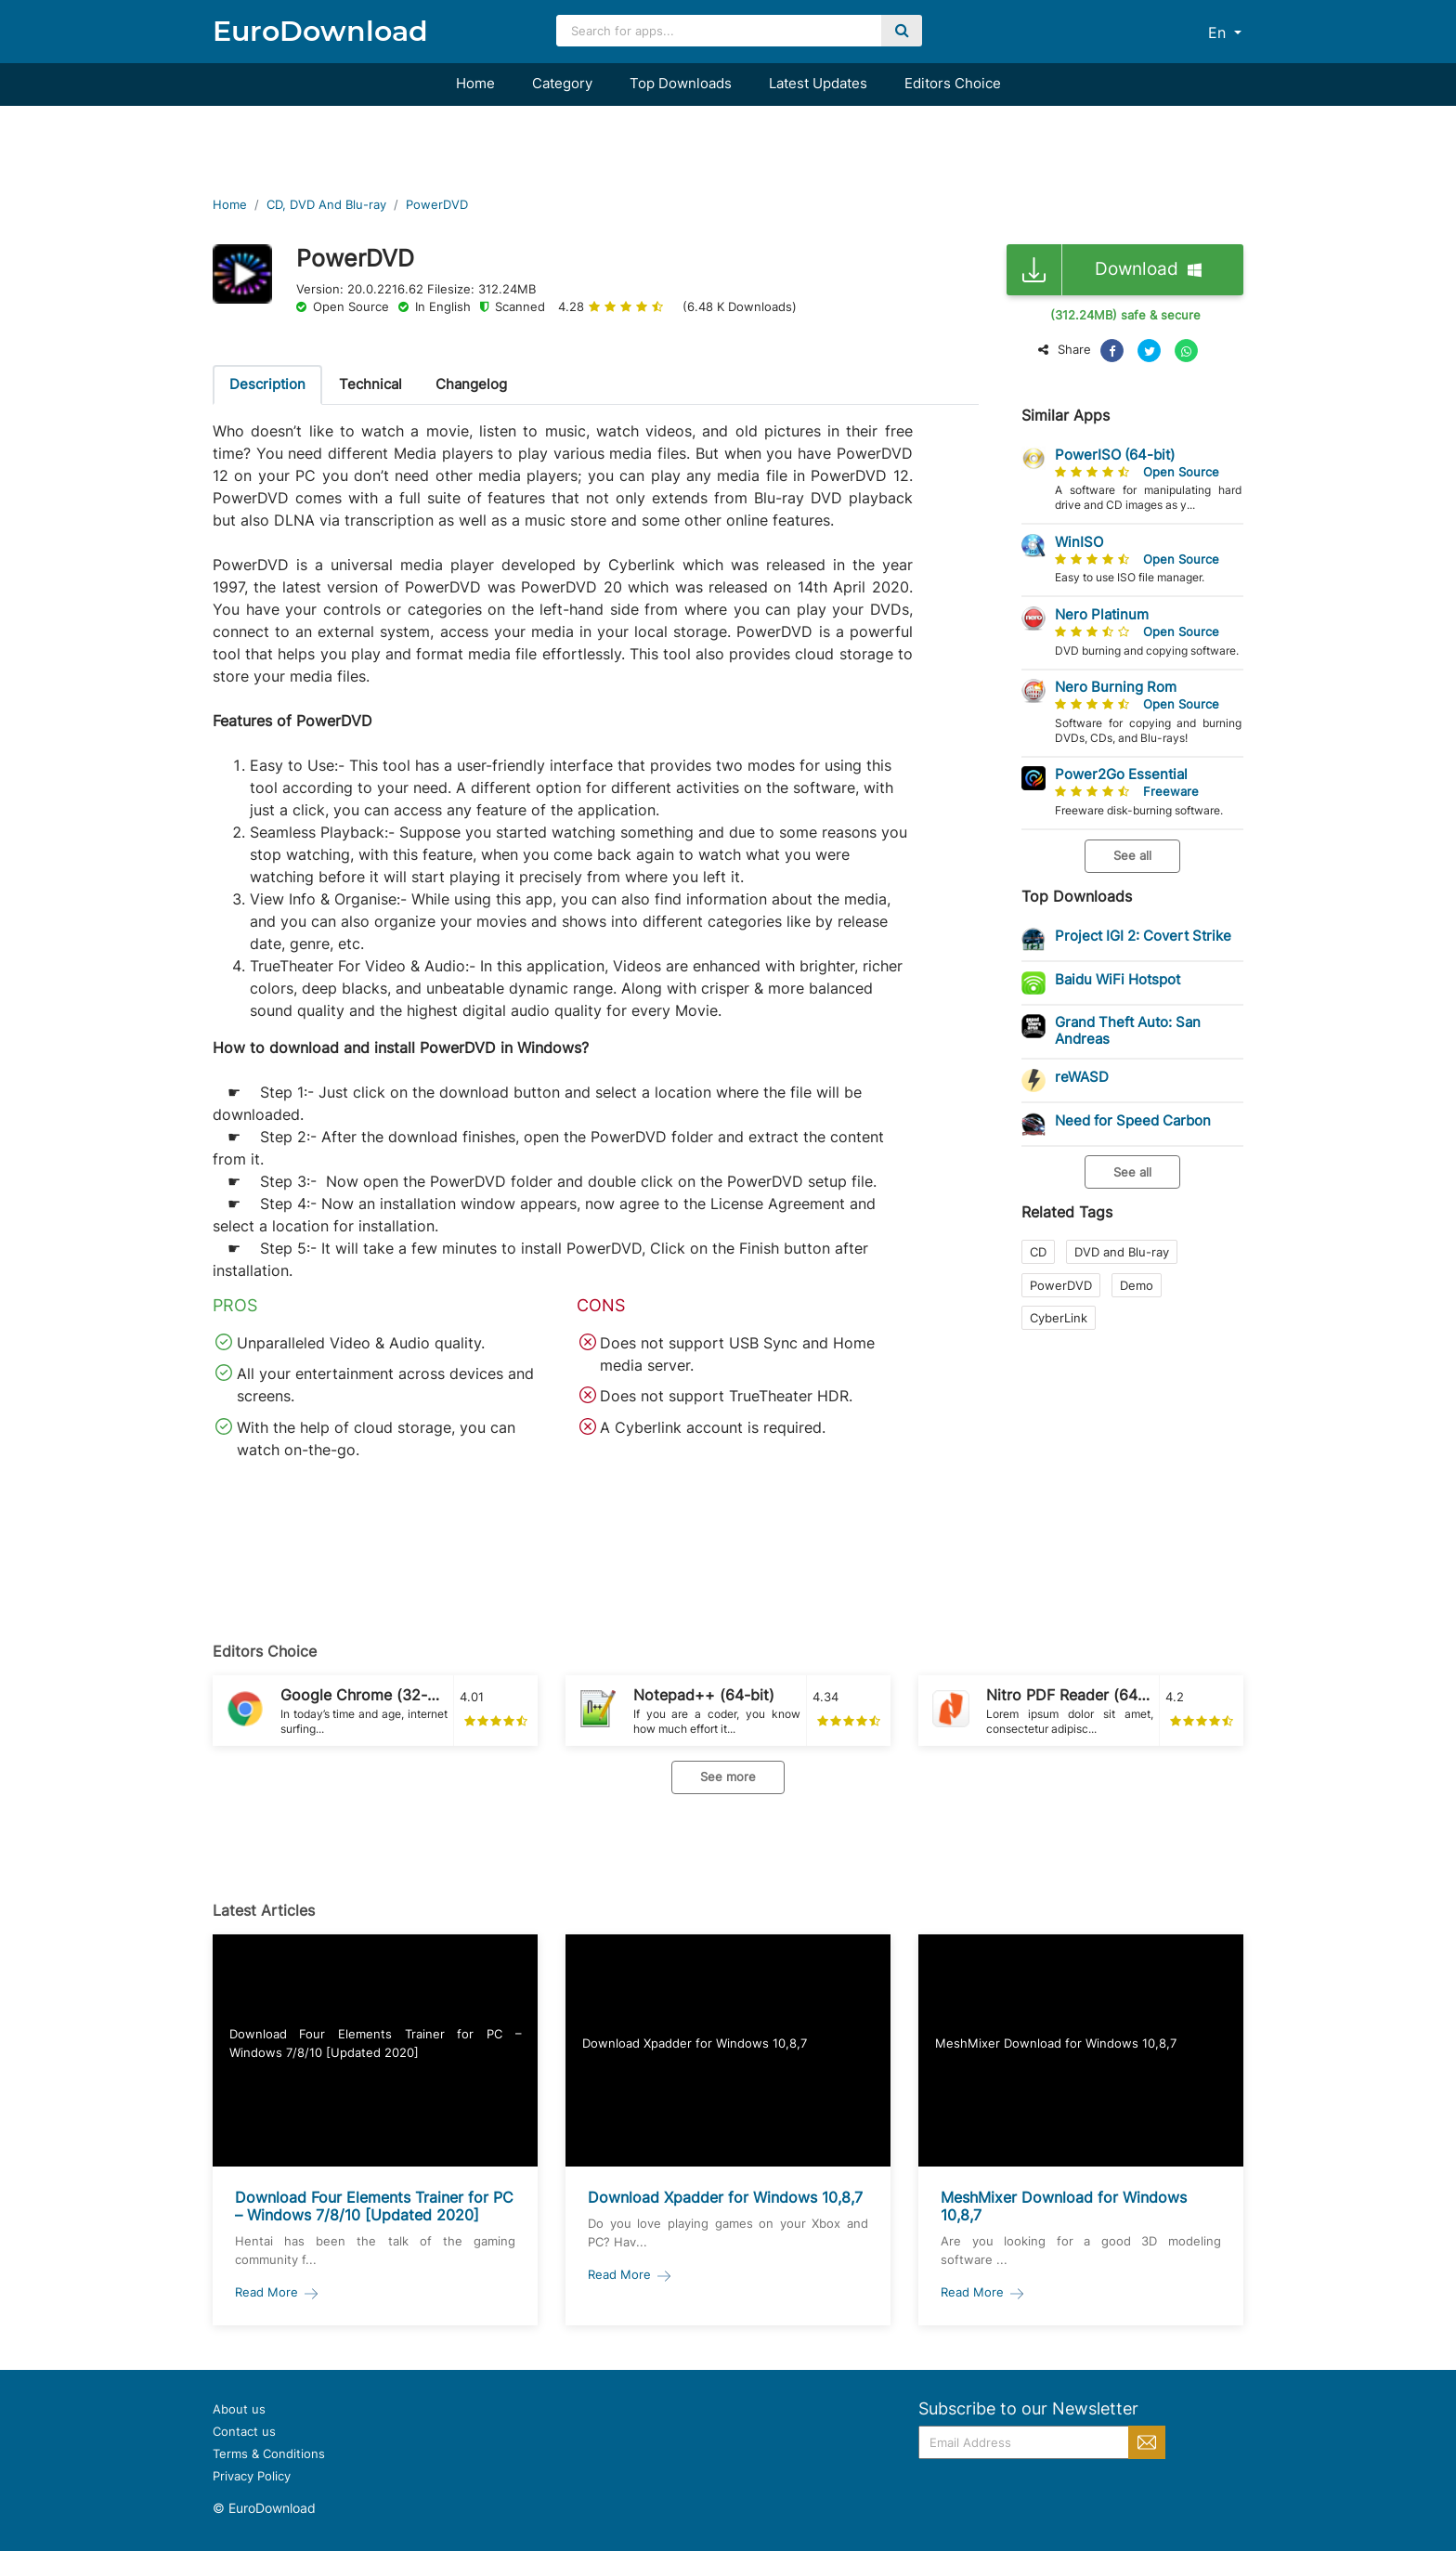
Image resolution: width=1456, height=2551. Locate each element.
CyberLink (1058, 1317)
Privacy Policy (252, 2475)
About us (239, 2408)
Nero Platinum (1102, 614)
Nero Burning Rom (1115, 687)
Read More (277, 2291)
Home (475, 83)
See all (1132, 855)
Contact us (244, 2431)
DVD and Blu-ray (1121, 1251)
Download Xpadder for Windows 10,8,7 (725, 2197)
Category (562, 83)
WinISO (1079, 542)
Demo (1136, 1285)
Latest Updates (818, 83)
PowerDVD (1061, 1285)
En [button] (1219, 32)
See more (728, 1776)
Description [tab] (267, 384)
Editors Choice (952, 83)
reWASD (1082, 1077)
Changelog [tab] (471, 384)
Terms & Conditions (269, 2453)
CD (1038, 1251)
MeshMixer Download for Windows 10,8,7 (1064, 2206)
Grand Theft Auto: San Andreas (1128, 1030)
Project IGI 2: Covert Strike (1143, 935)
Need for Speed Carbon (1133, 1120)
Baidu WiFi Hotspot (1117, 979)
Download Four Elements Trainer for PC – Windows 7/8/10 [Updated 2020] (374, 2206)
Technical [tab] (370, 384)
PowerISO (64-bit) (1115, 454)
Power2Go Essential (1121, 774)
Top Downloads (681, 83)
